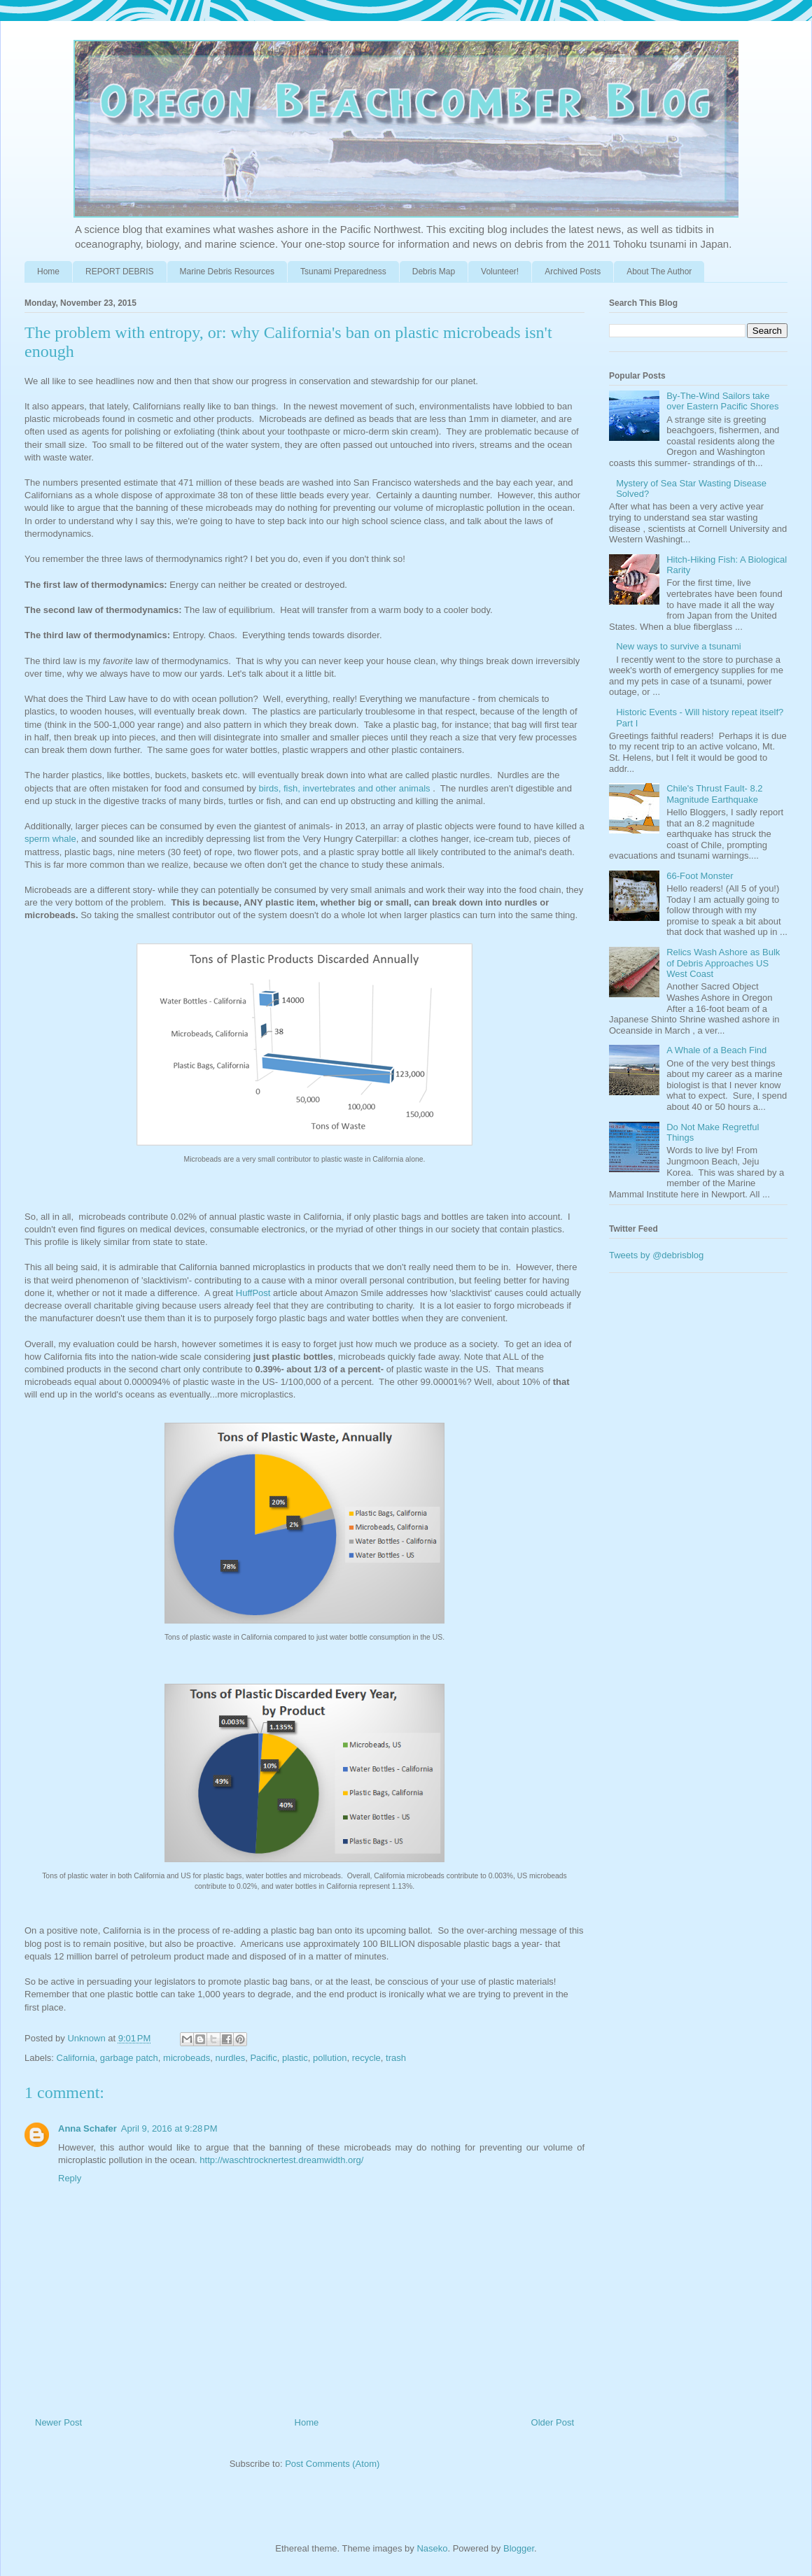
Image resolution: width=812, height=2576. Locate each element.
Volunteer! (500, 271)
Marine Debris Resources (227, 271)
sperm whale (50, 838)
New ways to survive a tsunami (678, 646)
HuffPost (253, 1293)
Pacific (263, 2058)
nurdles (231, 2058)
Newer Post (58, 2422)
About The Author (659, 271)
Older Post (552, 2422)
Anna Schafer (87, 2128)
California (76, 2058)
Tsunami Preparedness (343, 271)
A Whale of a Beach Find (716, 1050)
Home (48, 271)
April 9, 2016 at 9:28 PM (169, 2128)
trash (396, 2058)
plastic (295, 2058)
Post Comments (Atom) (332, 2463)
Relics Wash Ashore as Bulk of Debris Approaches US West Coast (723, 963)
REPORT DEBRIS (119, 271)
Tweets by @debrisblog (656, 1255)
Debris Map (433, 271)
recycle (366, 2058)
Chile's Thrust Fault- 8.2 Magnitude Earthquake (714, 794)
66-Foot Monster (699, 876)
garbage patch (129, 2058)
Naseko (431, 2548)
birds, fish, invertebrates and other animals (344, 788)
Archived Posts (573, 271)
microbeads (186, 2058)
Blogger (518, 2548)
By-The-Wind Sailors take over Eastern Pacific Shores (722, 401)
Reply (69, 2178)
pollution (329, 2058)
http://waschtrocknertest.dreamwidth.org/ (281, 2160)
